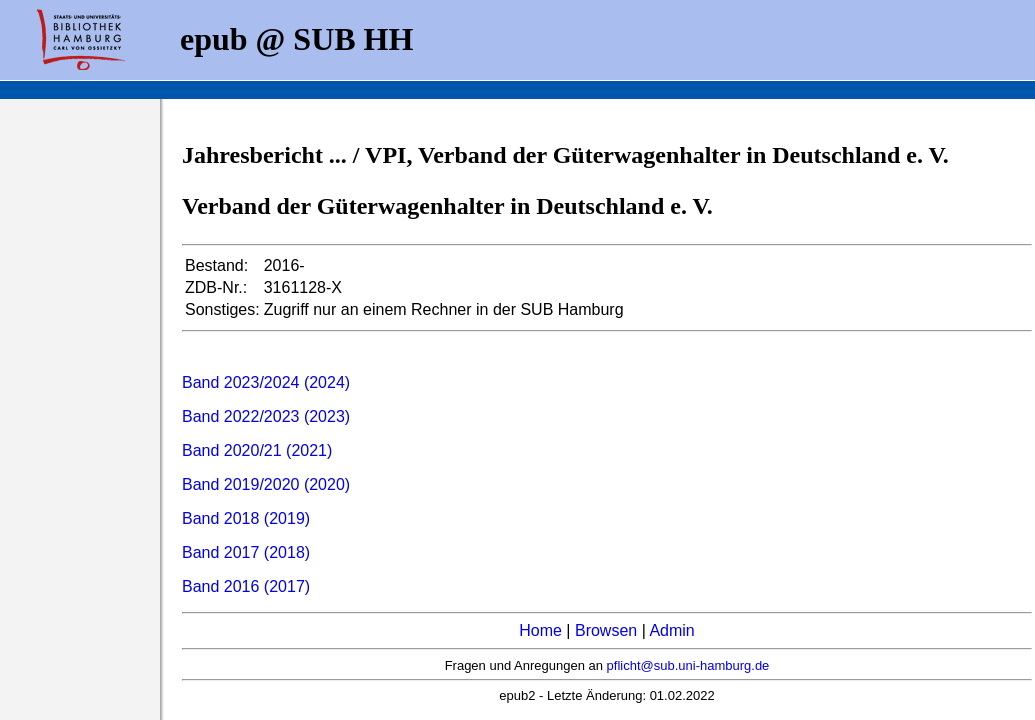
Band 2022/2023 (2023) (266, 416)
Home (540, 630)
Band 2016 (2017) (246, 586)
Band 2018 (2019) (246, 518)
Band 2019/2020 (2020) (266, 484)
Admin (671, 630)
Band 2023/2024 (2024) (266, 382)
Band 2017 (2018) (246, 552)
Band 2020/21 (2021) (257, 450)
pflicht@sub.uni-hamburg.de (688, 665)
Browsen (606, 630)
